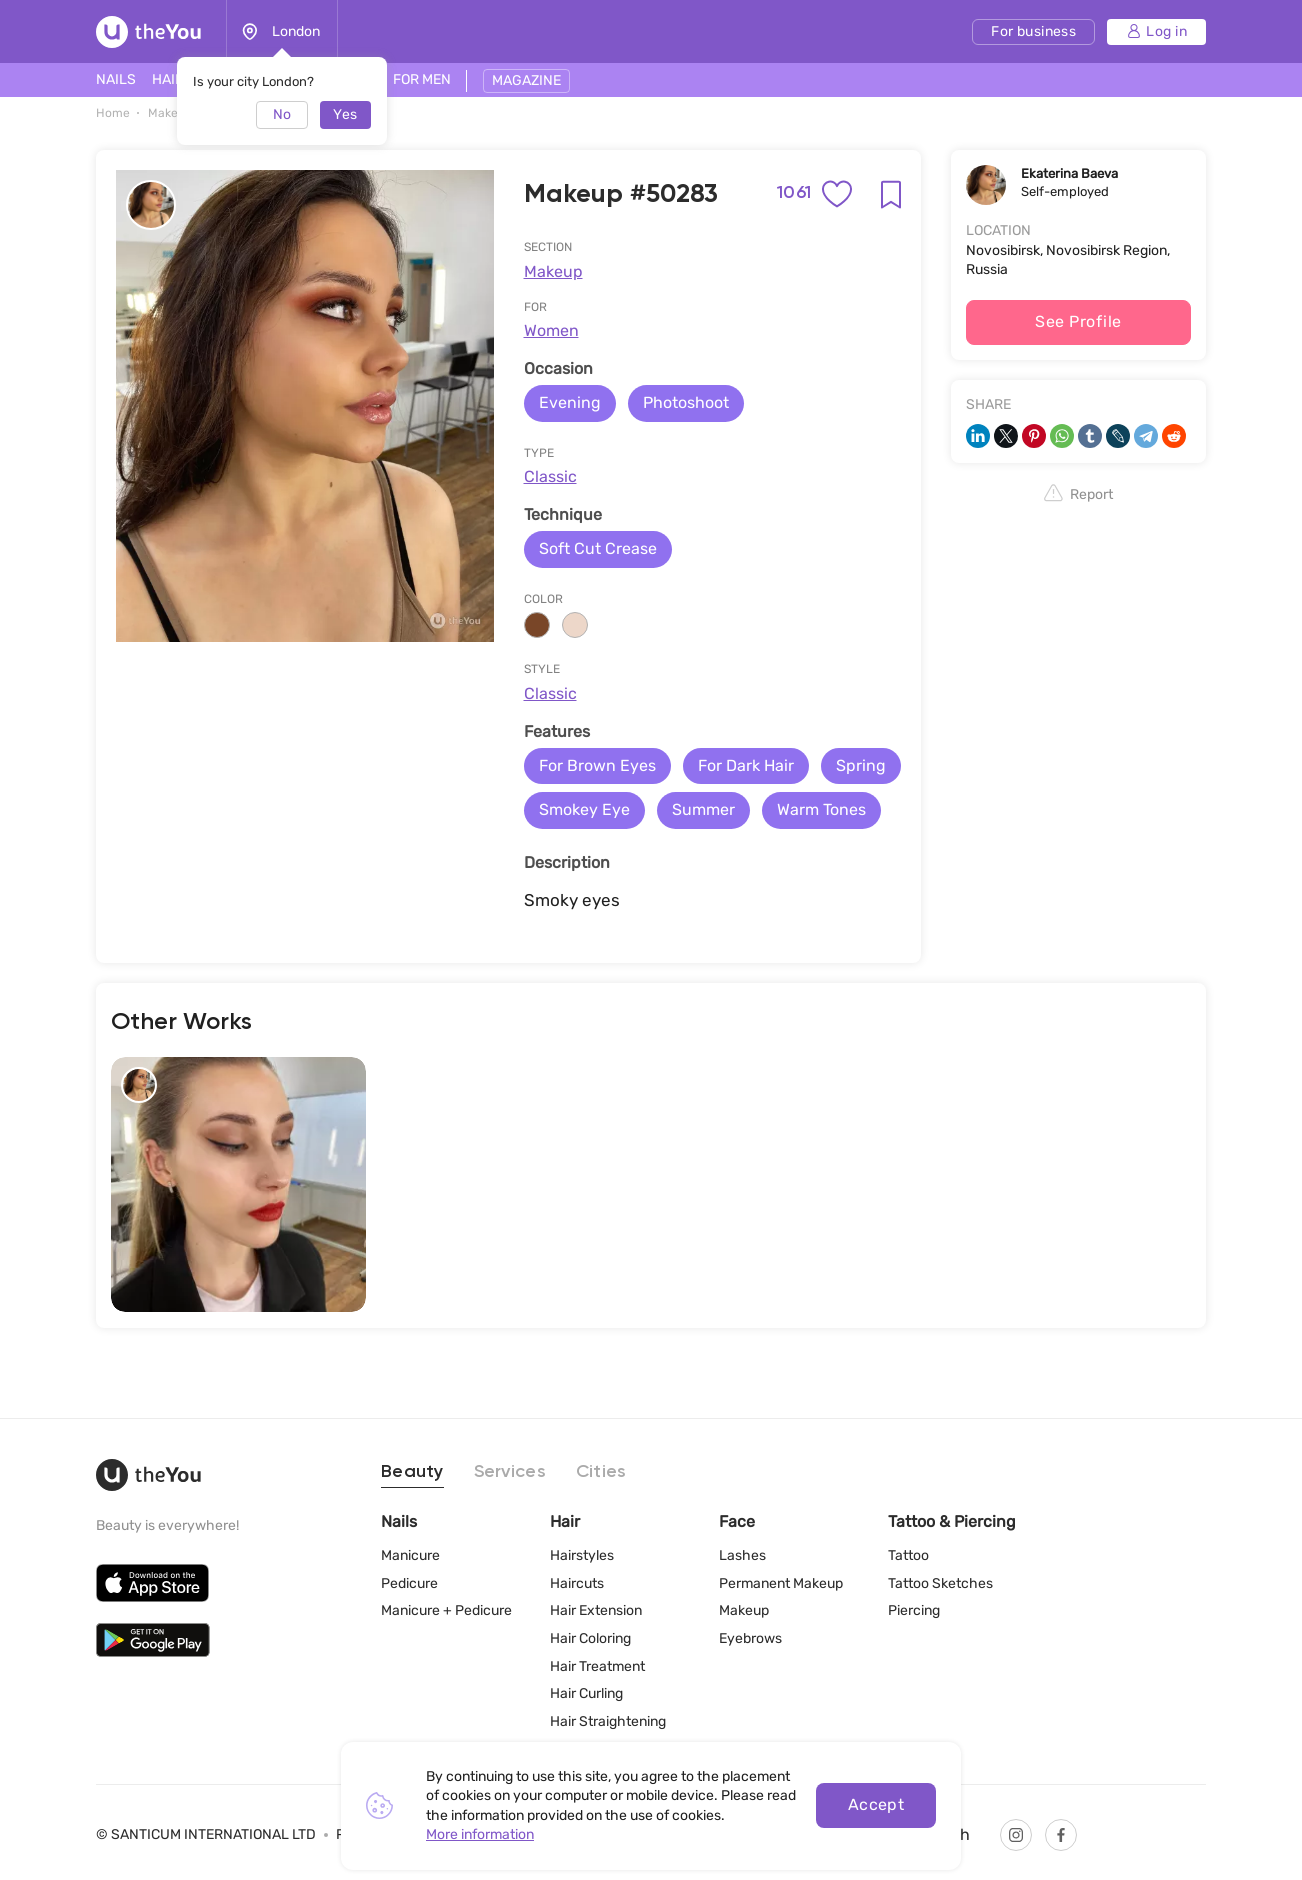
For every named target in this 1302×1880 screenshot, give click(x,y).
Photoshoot (686, 402)
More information (480, 1834)
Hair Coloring (590, 1638)
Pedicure (409, 1583)
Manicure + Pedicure (446, 1610)
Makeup (553, 271)
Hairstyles (582, 1555)
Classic (550, 476)
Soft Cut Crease (598, 548)
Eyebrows (750, 1638)
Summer (703, 809)
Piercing (914, 1610)
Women (551, 330)
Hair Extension (596, 1610)
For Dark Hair (746, 765)
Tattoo (908, 1555)
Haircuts (577, 1583)
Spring (861, 765)
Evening (570, 402)
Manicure (410, 1555)
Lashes (742, 1555)
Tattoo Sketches (940, 1583)
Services (510, 1472)
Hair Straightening (608, 1721)
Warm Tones (821, 809)
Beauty (412, 1472)
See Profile (1078, 321)
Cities (601, 1472)
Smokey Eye (584, 809)
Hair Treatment (597, 1665)
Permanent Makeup (781, 1583)
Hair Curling (586, 1693)
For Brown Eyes (597, 765)
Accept (876, 1804)
